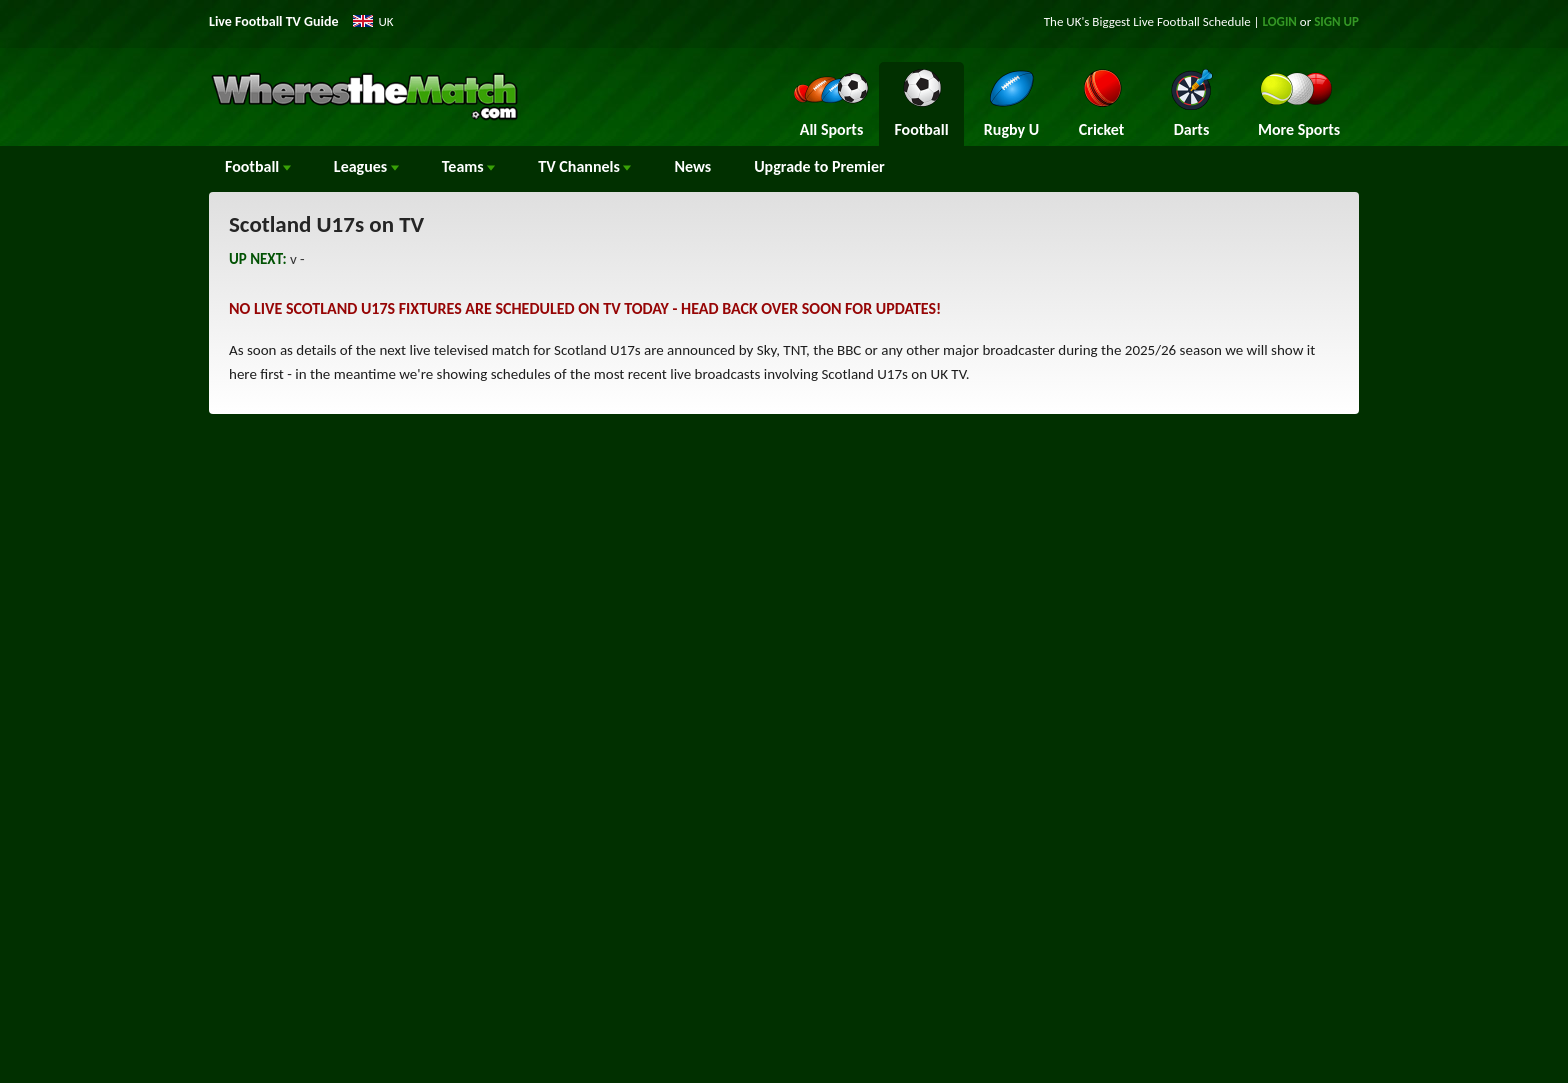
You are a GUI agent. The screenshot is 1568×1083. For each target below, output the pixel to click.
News (692, 166)
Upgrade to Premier (819, 166)
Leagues (366, 166)
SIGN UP (1336, 21)
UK (386, 21)
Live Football (1166, 21)
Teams (469, 166)
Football (258, 166)
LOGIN (1280, 21)
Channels (584, 166)
